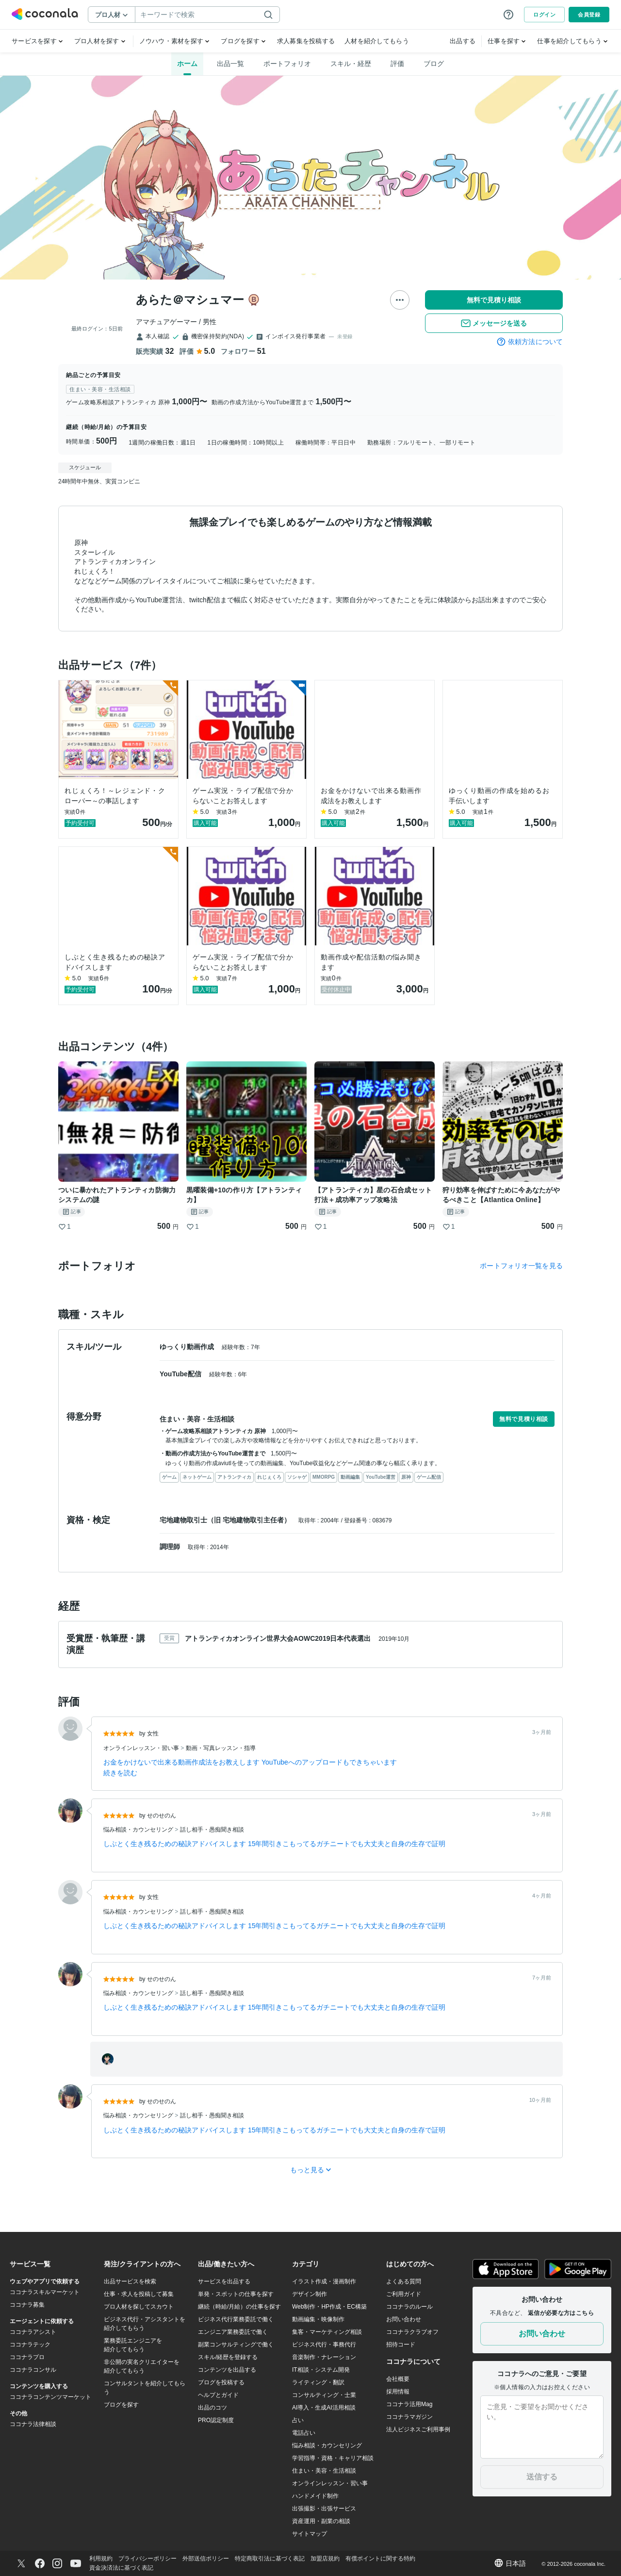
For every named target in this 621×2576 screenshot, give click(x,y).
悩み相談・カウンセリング (139, 1829)
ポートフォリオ (287, 63)
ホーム (187, 63)
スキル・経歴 (350, 63)
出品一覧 (230, 63)
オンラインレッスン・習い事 (141, 1748)
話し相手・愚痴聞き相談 (212, 1829)
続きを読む (120, 1773)
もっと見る (310, 2170)
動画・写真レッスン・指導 (221, 1748)
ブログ (434, 63)
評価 (397, 63)
